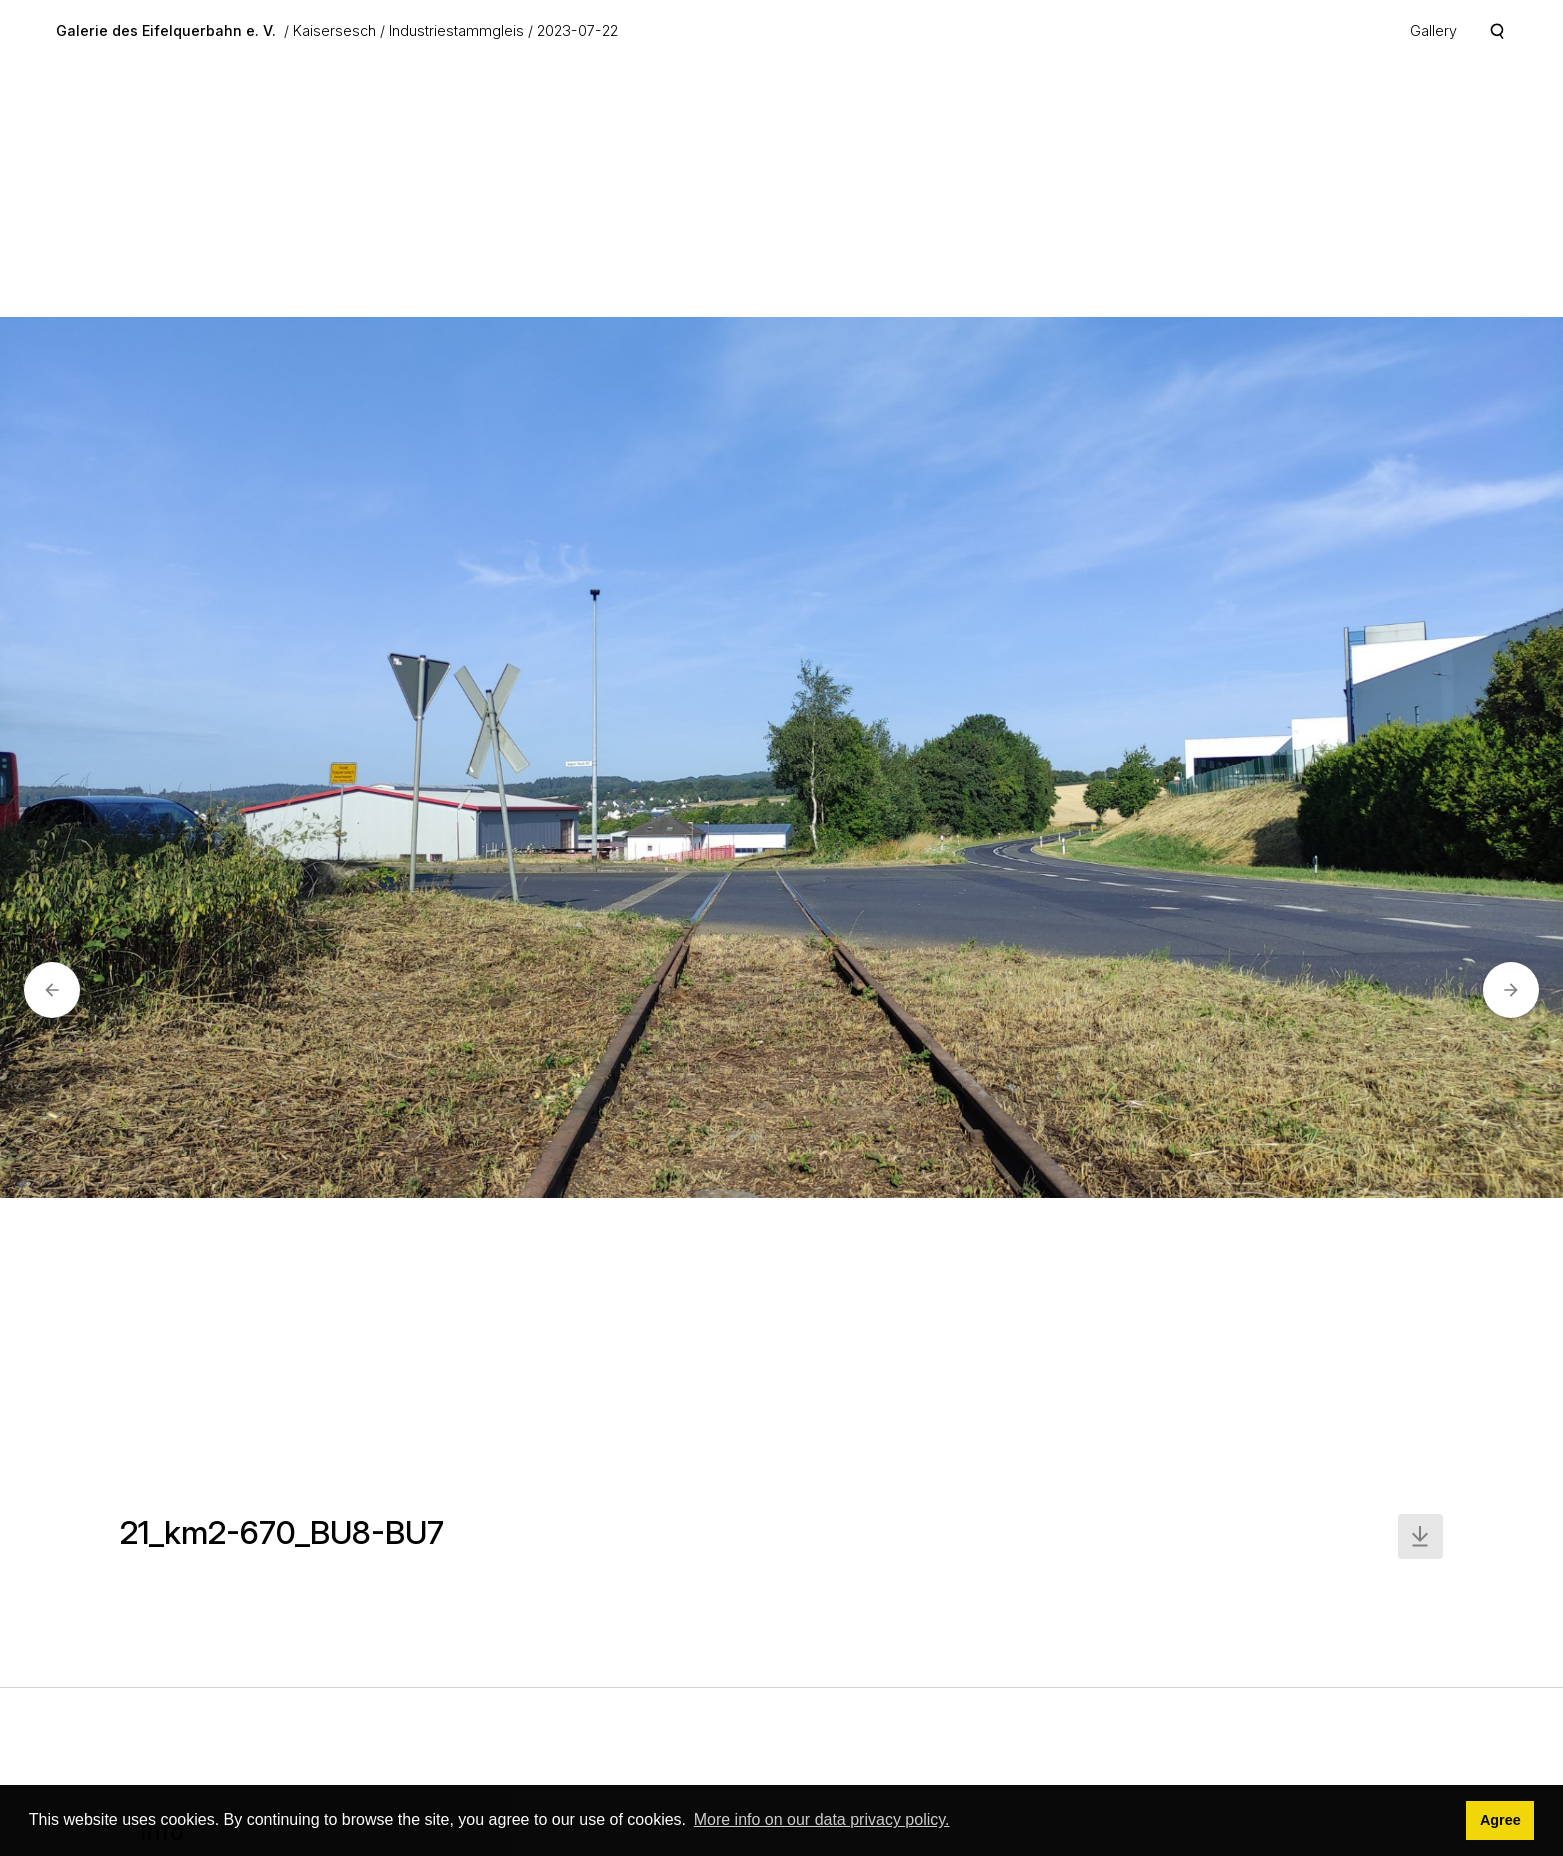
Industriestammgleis (456, 30)
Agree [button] (1500, 1820)
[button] (52, 990)
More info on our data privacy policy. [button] (822, 1819)
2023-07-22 (577, 30)
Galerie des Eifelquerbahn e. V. (166, 30)
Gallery (1433, 30)
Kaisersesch (334, 30)
